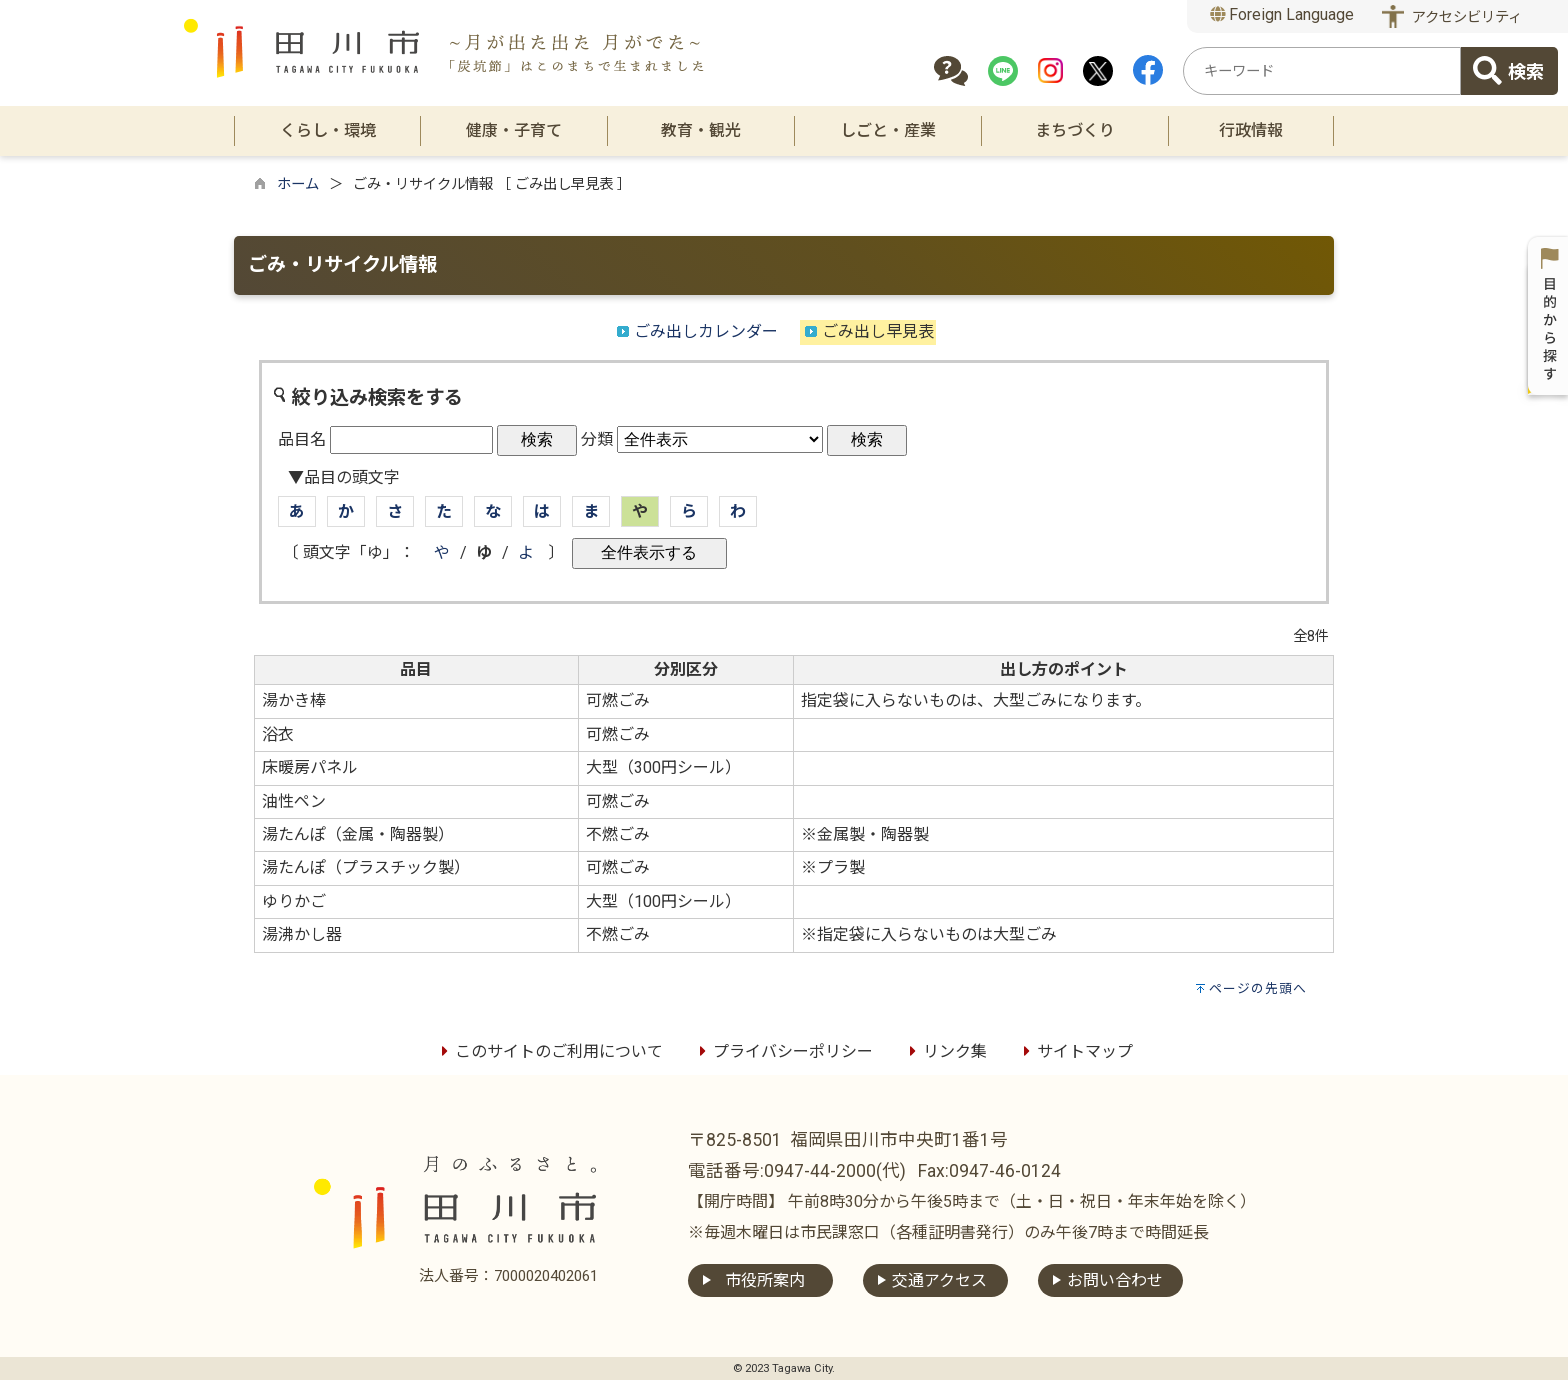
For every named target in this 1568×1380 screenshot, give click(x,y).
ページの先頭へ (1258, 988)
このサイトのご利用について (549, 1051)
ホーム (298, 184)
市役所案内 (765, 1280)
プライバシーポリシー (783, 1051)
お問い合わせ (1115, 1280)
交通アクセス (939, 1280)
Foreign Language (1282, 14)
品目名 (302, 439)
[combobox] (1322, 71)
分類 (597, 439)
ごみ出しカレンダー (706, 331)
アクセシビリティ (1467, 17)
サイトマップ (1075, 1051)
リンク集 (945, 1051)
